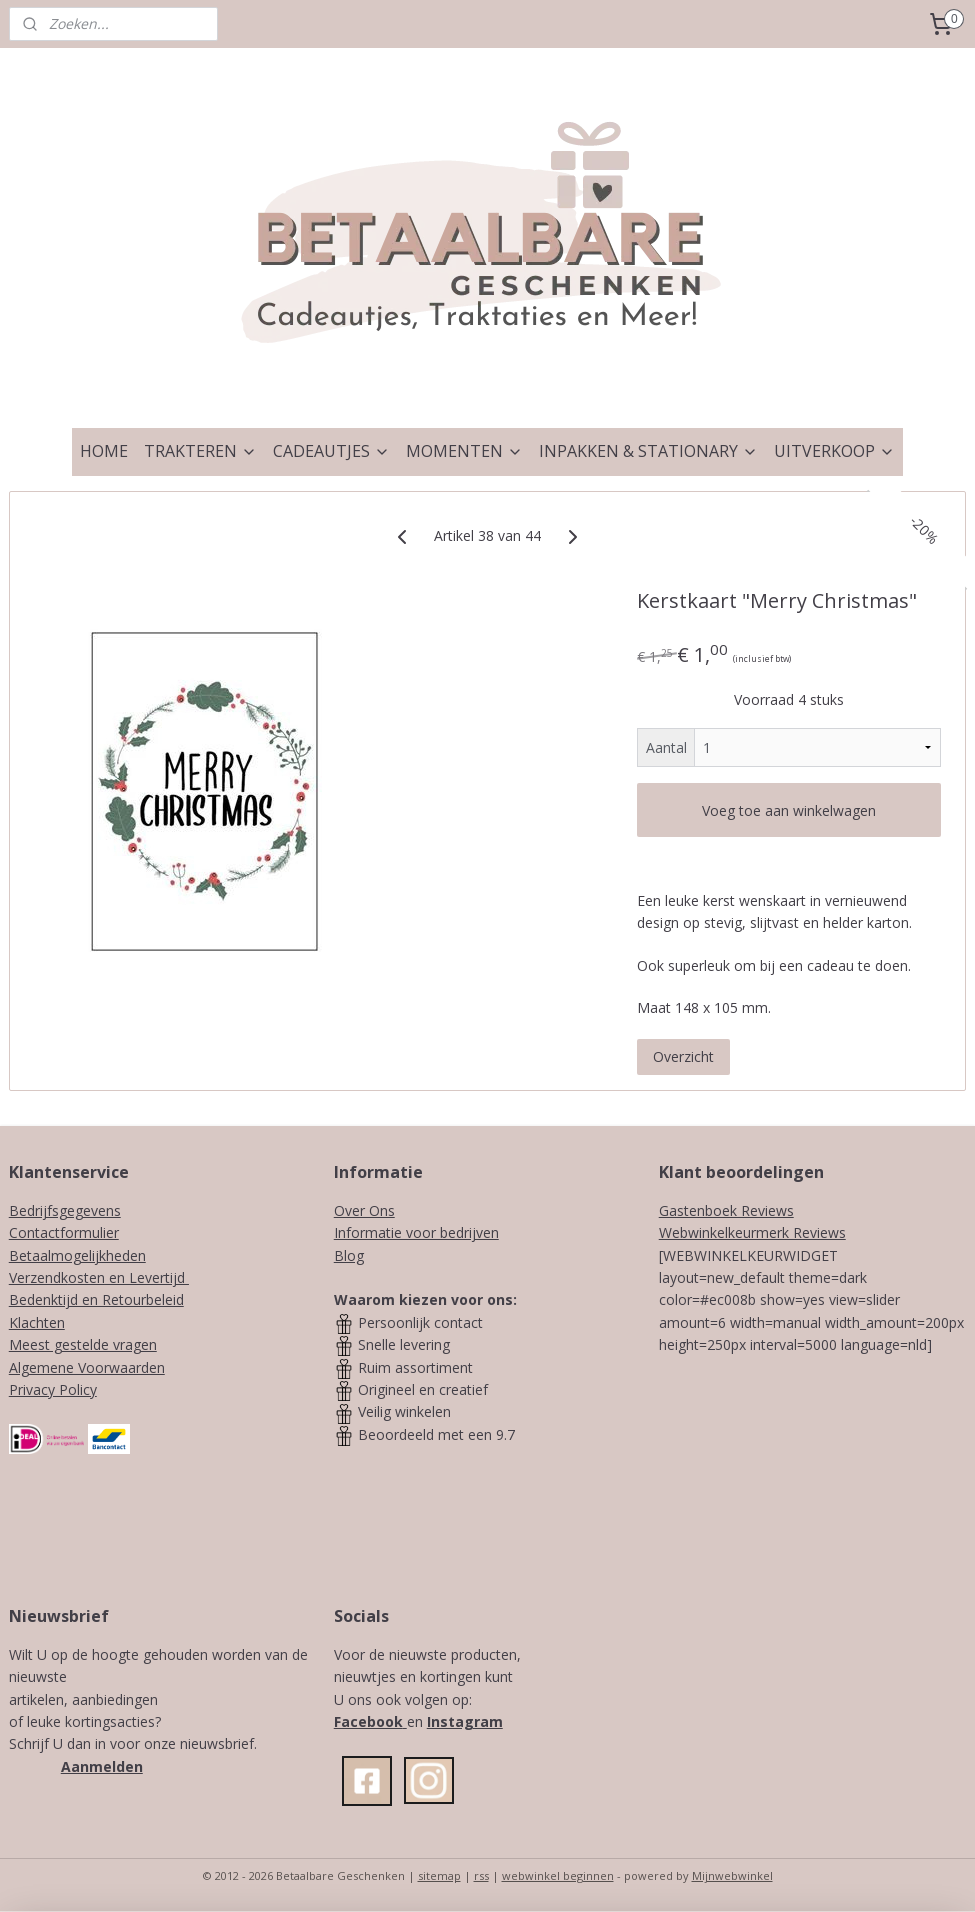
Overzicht (683, 1056)
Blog (349, 1255)
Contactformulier (64, 1232)
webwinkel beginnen (558, 1875)
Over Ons (364, 1210)
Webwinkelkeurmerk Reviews (752, 1232)
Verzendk (38, 1277)
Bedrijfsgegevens (65, 1210)
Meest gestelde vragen (83, 1344)
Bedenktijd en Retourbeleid (96, 1299)
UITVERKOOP (834, 451)
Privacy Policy (53, 1389)
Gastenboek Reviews (726, 1210)
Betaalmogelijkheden (77, 1255)
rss (481, 1875)
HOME (104, 451)
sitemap (439, 1875)
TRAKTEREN (200, 451)
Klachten (37, 1322)
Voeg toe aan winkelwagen (789, 810)
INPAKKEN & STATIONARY (648, 451)
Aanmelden (102, 1766)
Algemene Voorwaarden (87, 1367)
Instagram (465, 1721)
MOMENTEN (464, 451)
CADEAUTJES (331, 451)
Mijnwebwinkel (732, 1875)
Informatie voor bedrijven (416, 1232)
